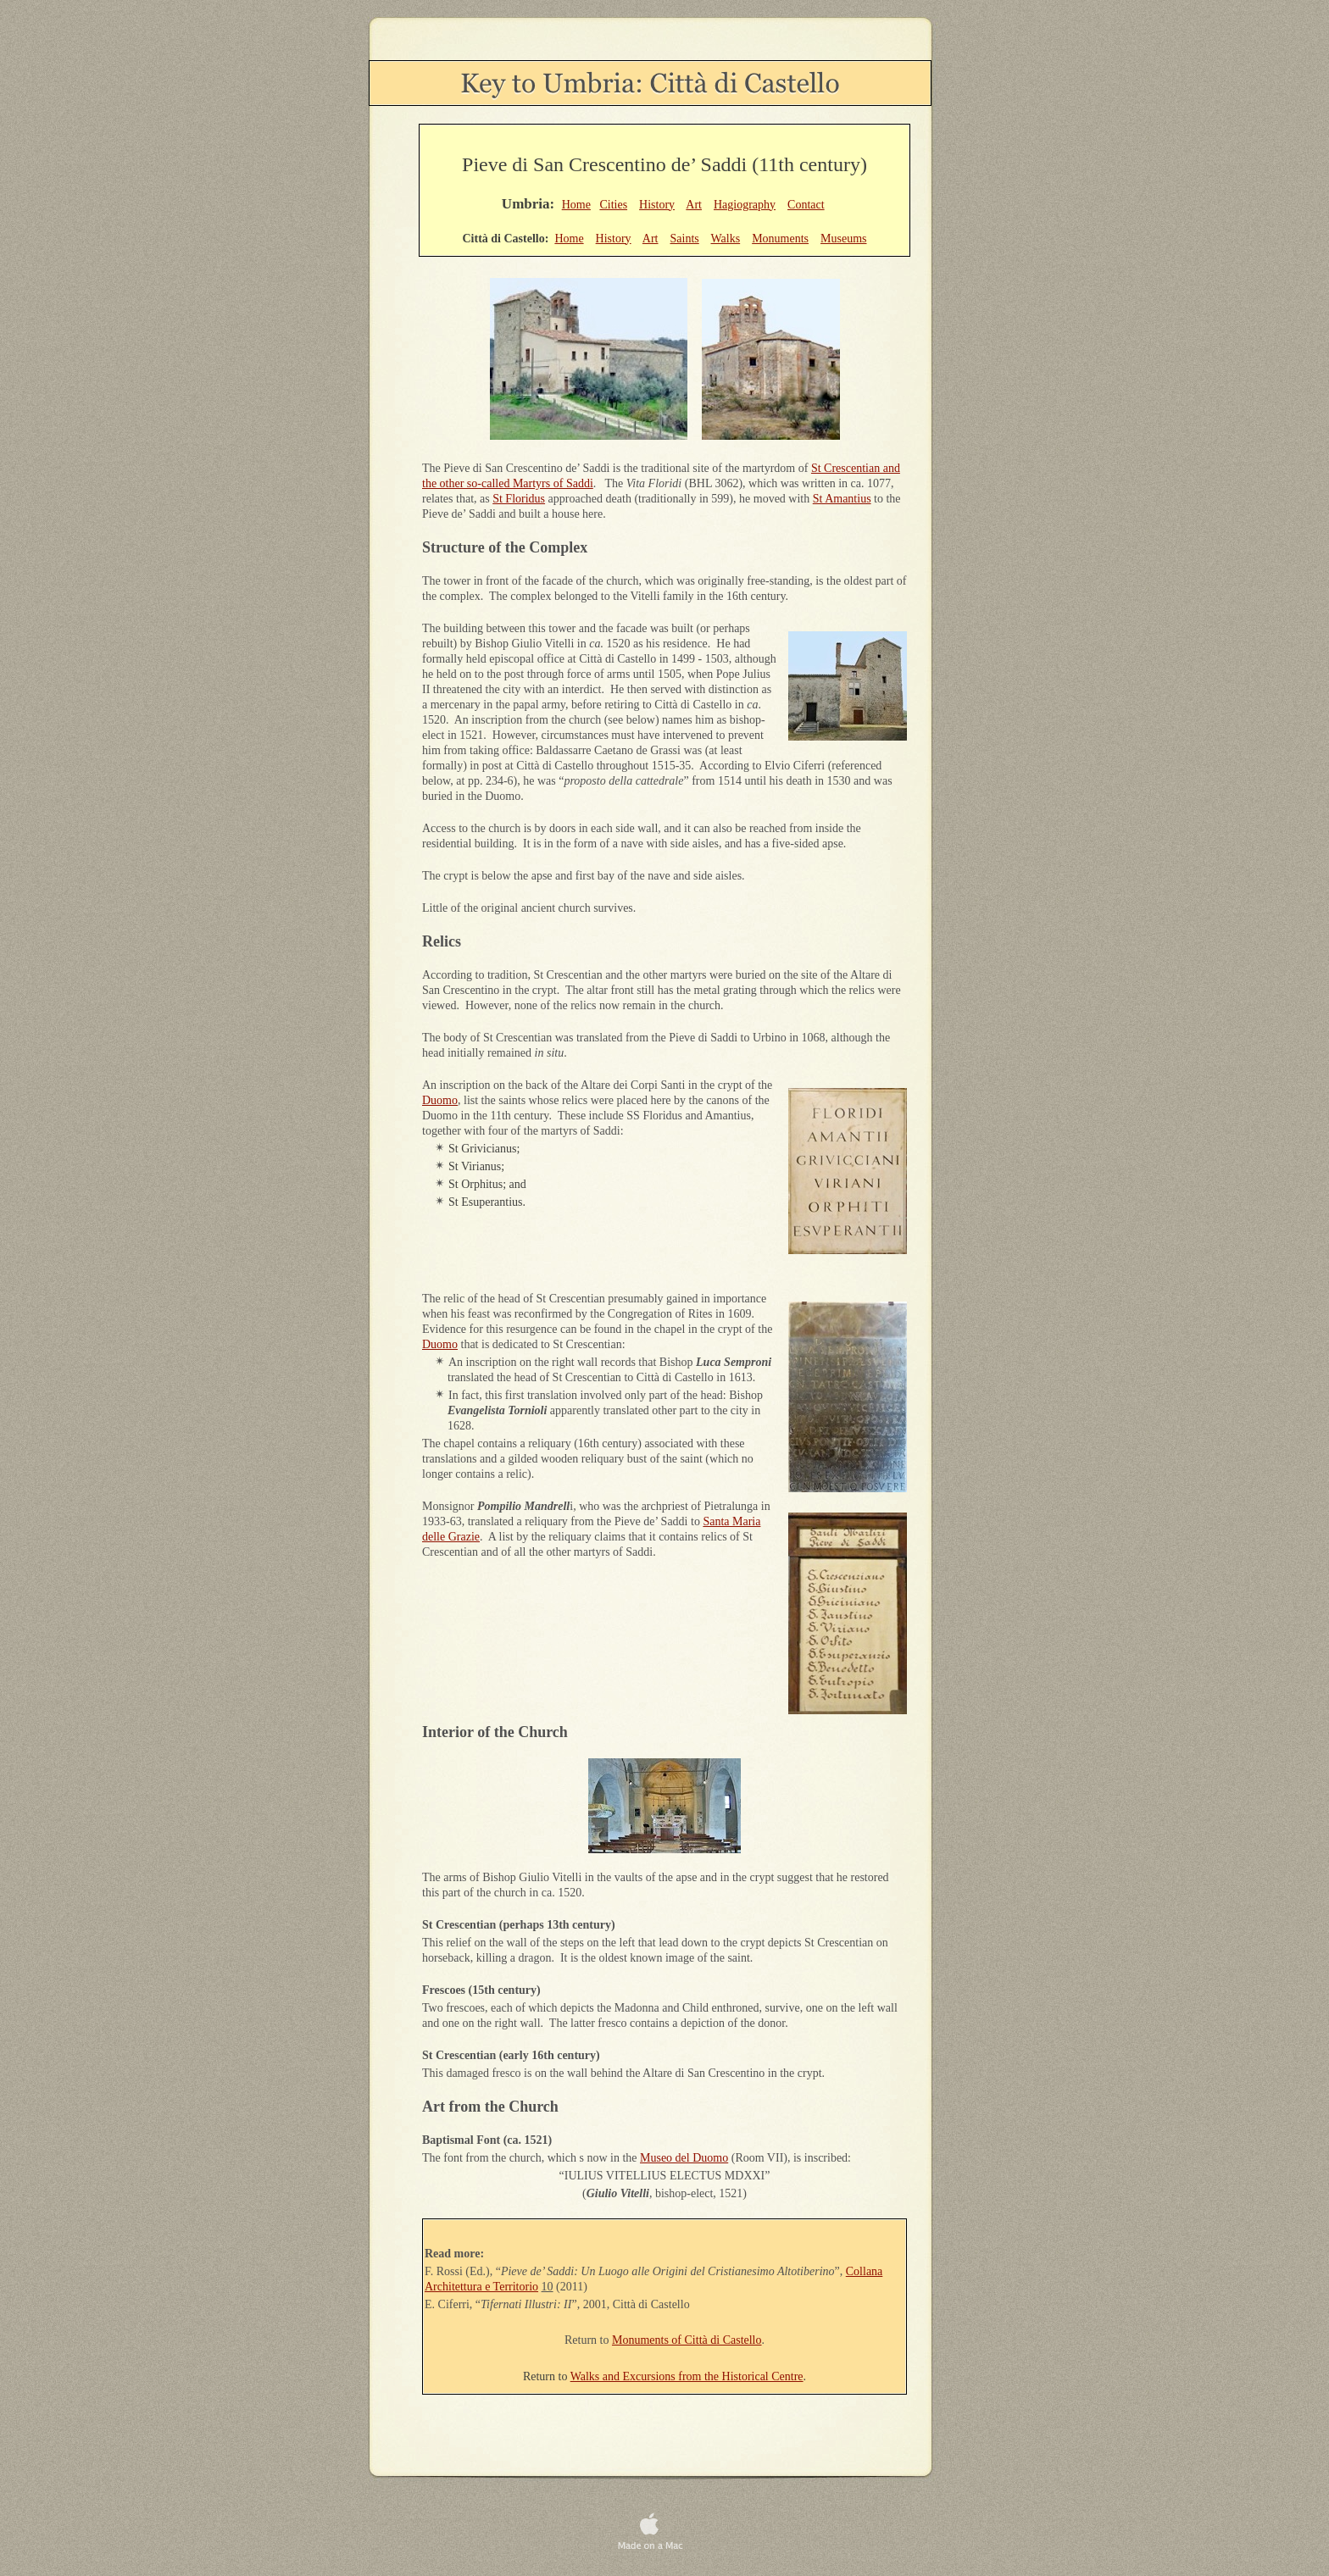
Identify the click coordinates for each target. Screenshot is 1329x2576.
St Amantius (842, 498)
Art (694, 204)
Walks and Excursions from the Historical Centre (687, 2376)
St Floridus (518, 498)
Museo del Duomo (684, 2157)
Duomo (440, 1100)
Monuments (780, 238)
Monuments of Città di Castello (687, 2340)
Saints (684, 238)
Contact (806, 204)
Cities (613, 204)
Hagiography (745, 204)
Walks (726, 238)
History (657, 204)
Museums (843, 238)
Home (576, 204)
